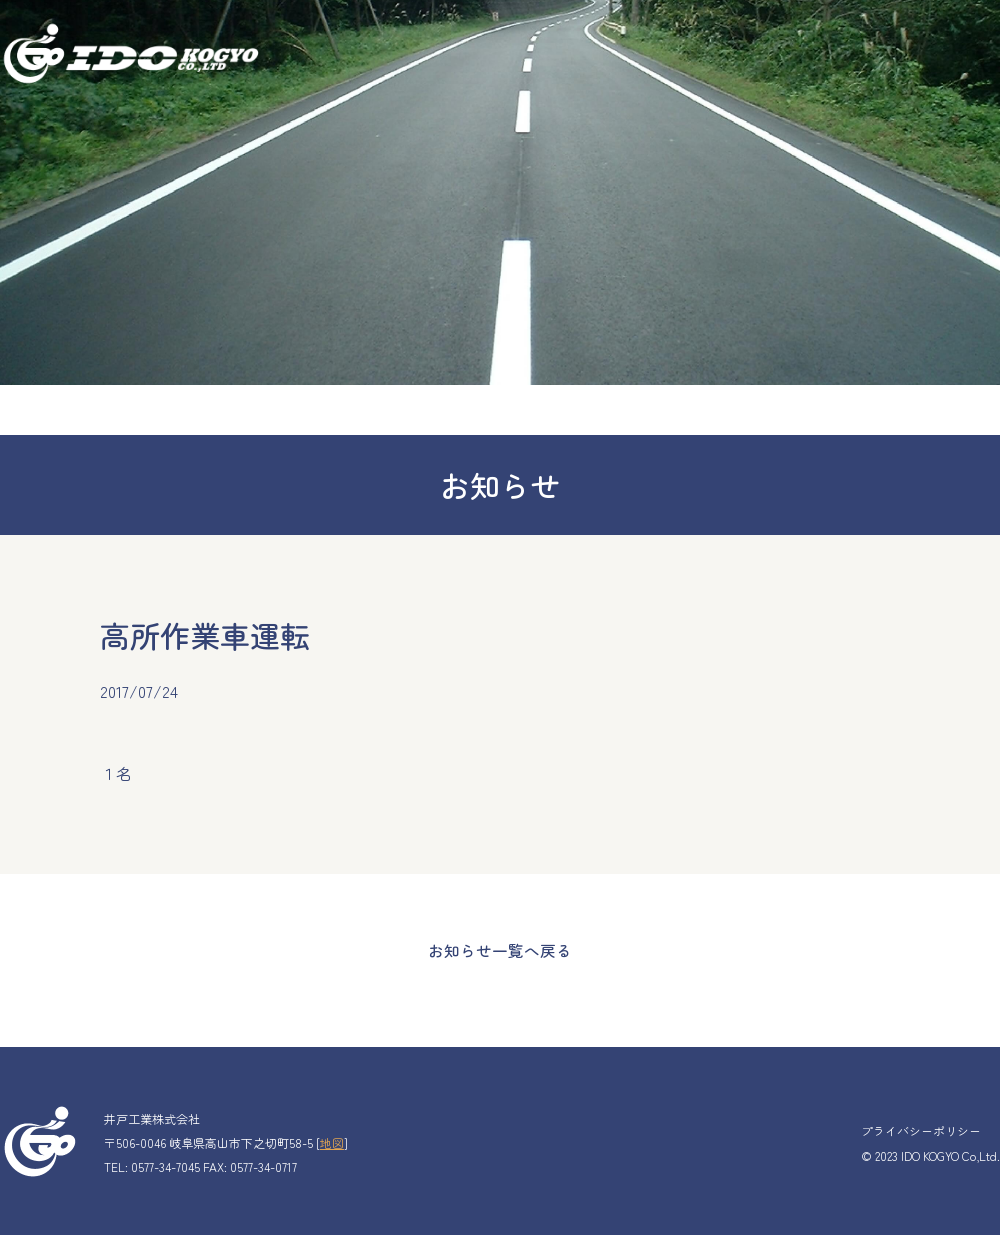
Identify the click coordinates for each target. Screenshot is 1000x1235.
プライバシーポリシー (921, 1128)
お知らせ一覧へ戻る (500, 950)
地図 (332, 1140)
